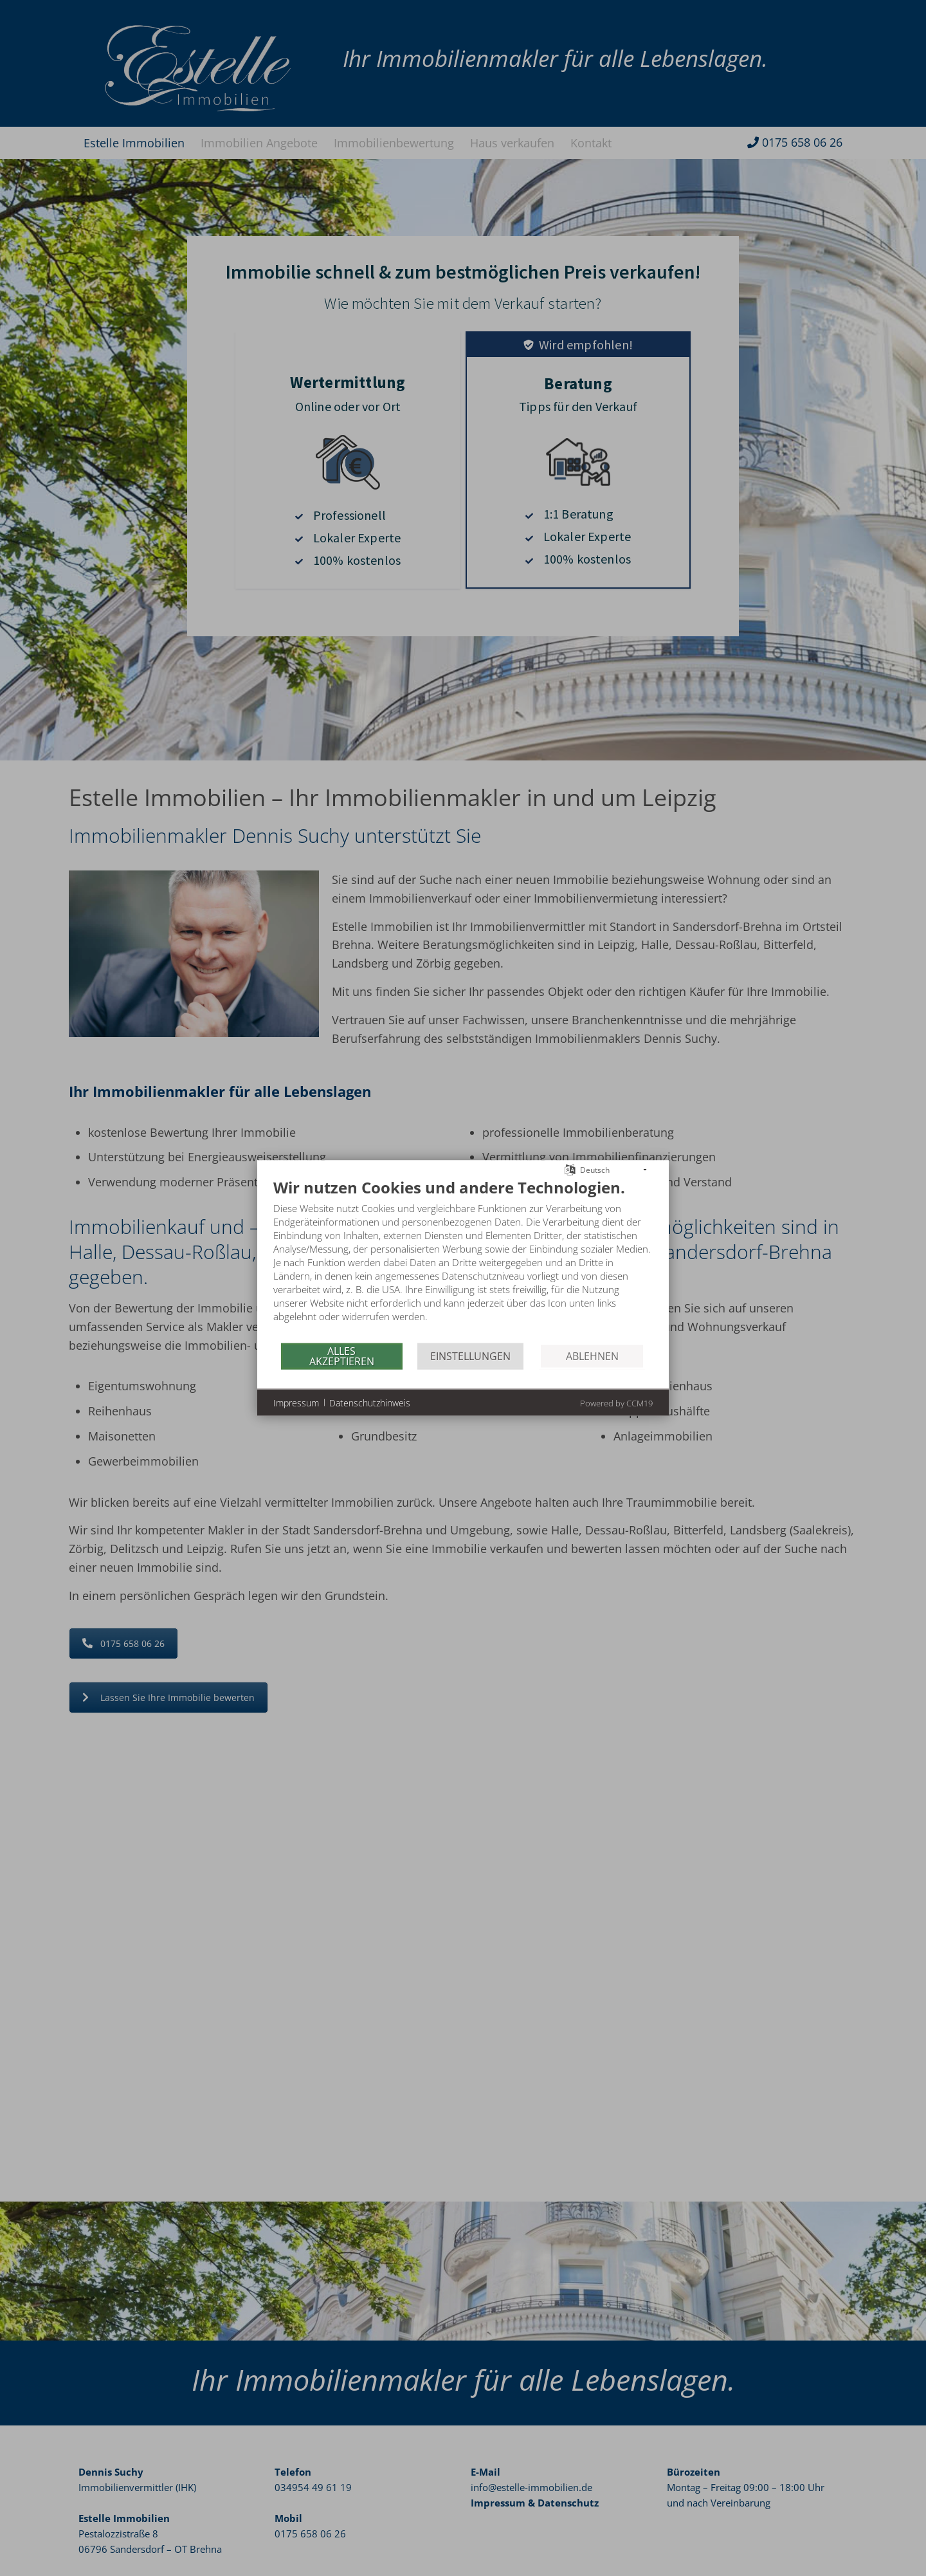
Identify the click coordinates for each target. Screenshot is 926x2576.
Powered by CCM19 (616, 1403)
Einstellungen (470, 1355)
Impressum (296, 1402)
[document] (463, 1260)
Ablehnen (592, 1355)
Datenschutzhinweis (369, 1402)
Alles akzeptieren (341, 1355)
